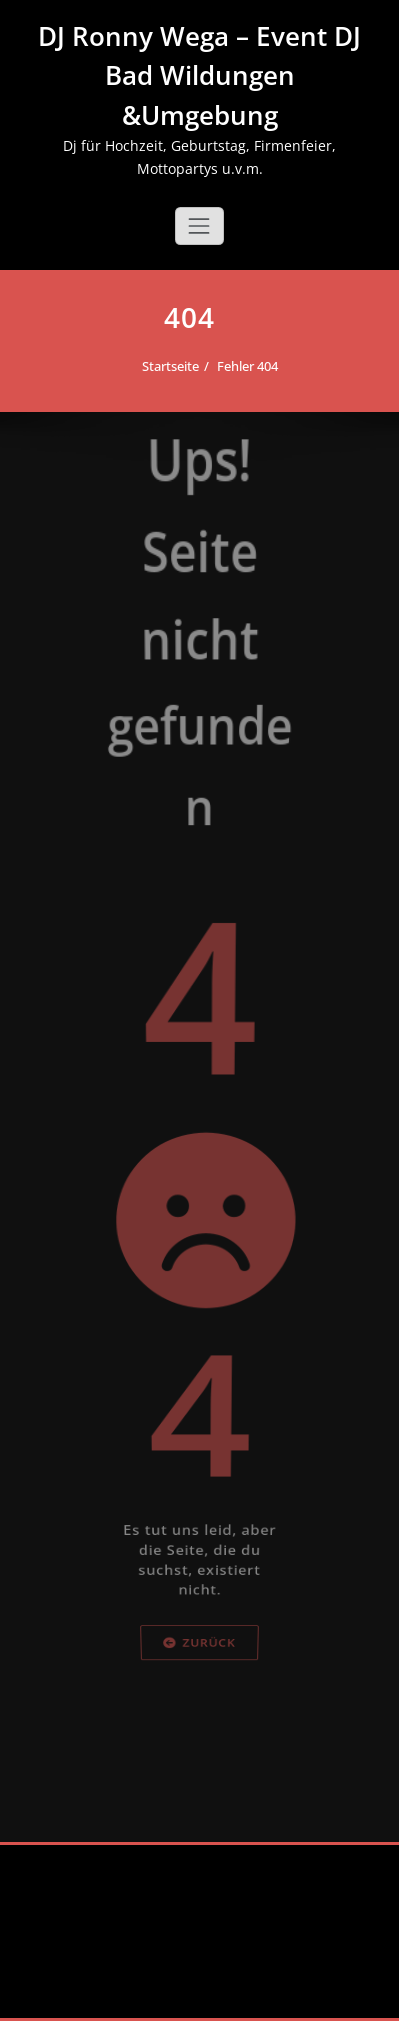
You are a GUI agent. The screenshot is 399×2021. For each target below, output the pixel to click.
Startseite (168, 366)
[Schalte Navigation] (199, 226)
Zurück (199, 1714)
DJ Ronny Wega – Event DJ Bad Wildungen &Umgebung (199, 75)
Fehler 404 (245, 366)
